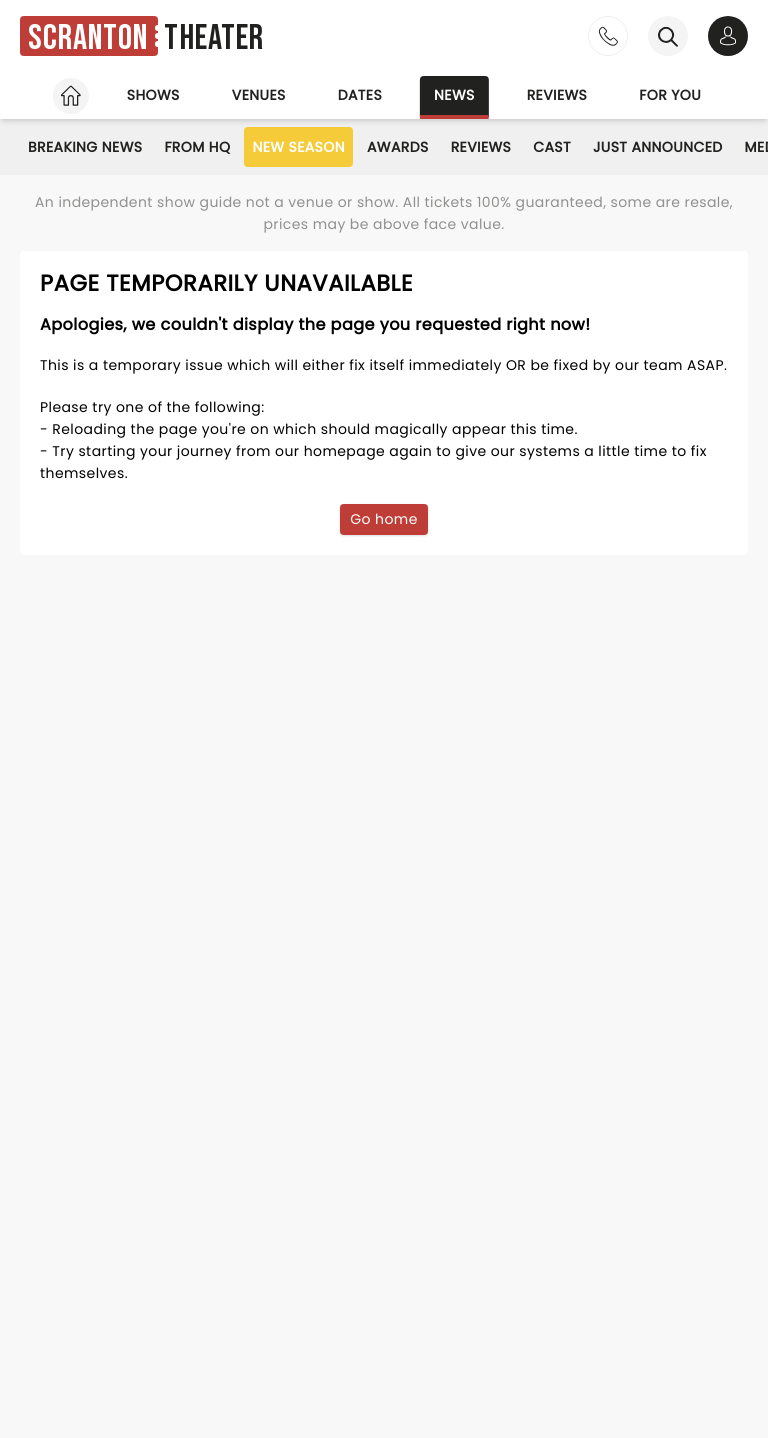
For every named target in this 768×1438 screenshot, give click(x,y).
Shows (153, 95)
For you (670, 95)
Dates (360, 95)
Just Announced (658, 147)
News (454, 95)
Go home (384, 519)
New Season (298, 147)
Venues (259, 95)
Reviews (557, 95)
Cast (552, 147)
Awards (398, 147)
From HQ (197, 147)
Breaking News (85, 147)
